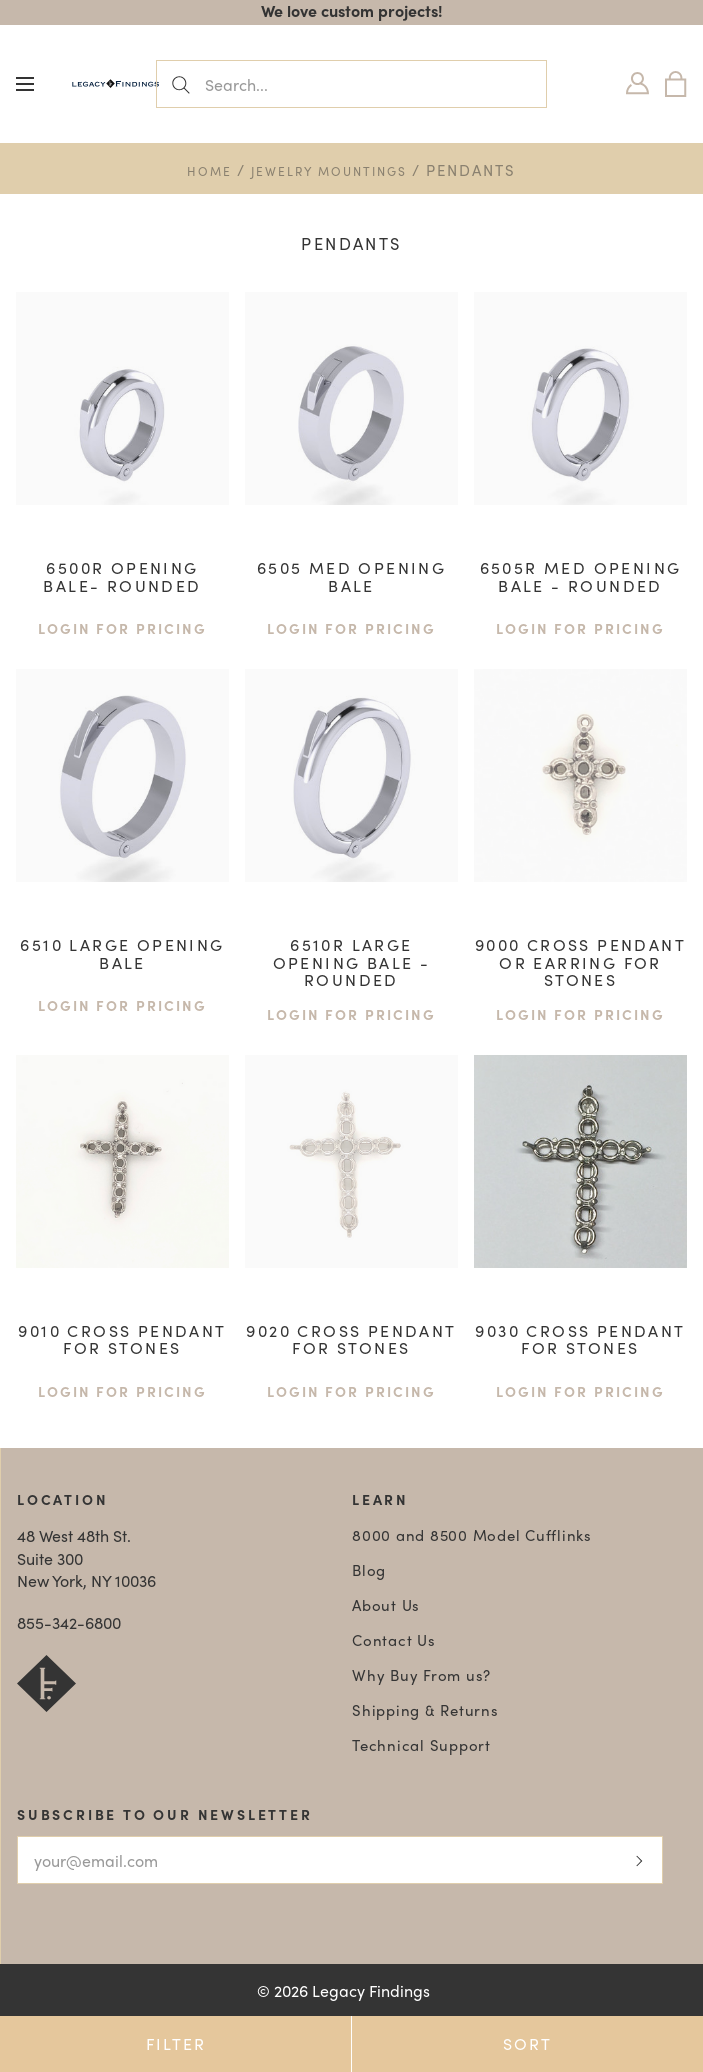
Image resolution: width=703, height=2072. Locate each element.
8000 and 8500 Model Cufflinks (472, 1535)
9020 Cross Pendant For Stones (351, 1339)
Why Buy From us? (421, 1675)
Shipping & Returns (425, 1710)
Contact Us (394, 1640)
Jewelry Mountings (329, 171)
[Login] (637, 84)
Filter (176, 2043)
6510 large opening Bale (122, 953)
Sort (527, 2043)
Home (209, 171)
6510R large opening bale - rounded (352, 962)
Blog (369, 1570)
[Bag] (676, 84)
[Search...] (351, 84)
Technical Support (421, 1745)
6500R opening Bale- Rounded (122, 576)
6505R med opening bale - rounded (581, 576)
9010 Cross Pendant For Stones (122, 1339)
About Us (386, 1605)
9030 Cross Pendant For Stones (580, 1339)
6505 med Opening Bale (351, 576)
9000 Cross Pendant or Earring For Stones (580, 962)
